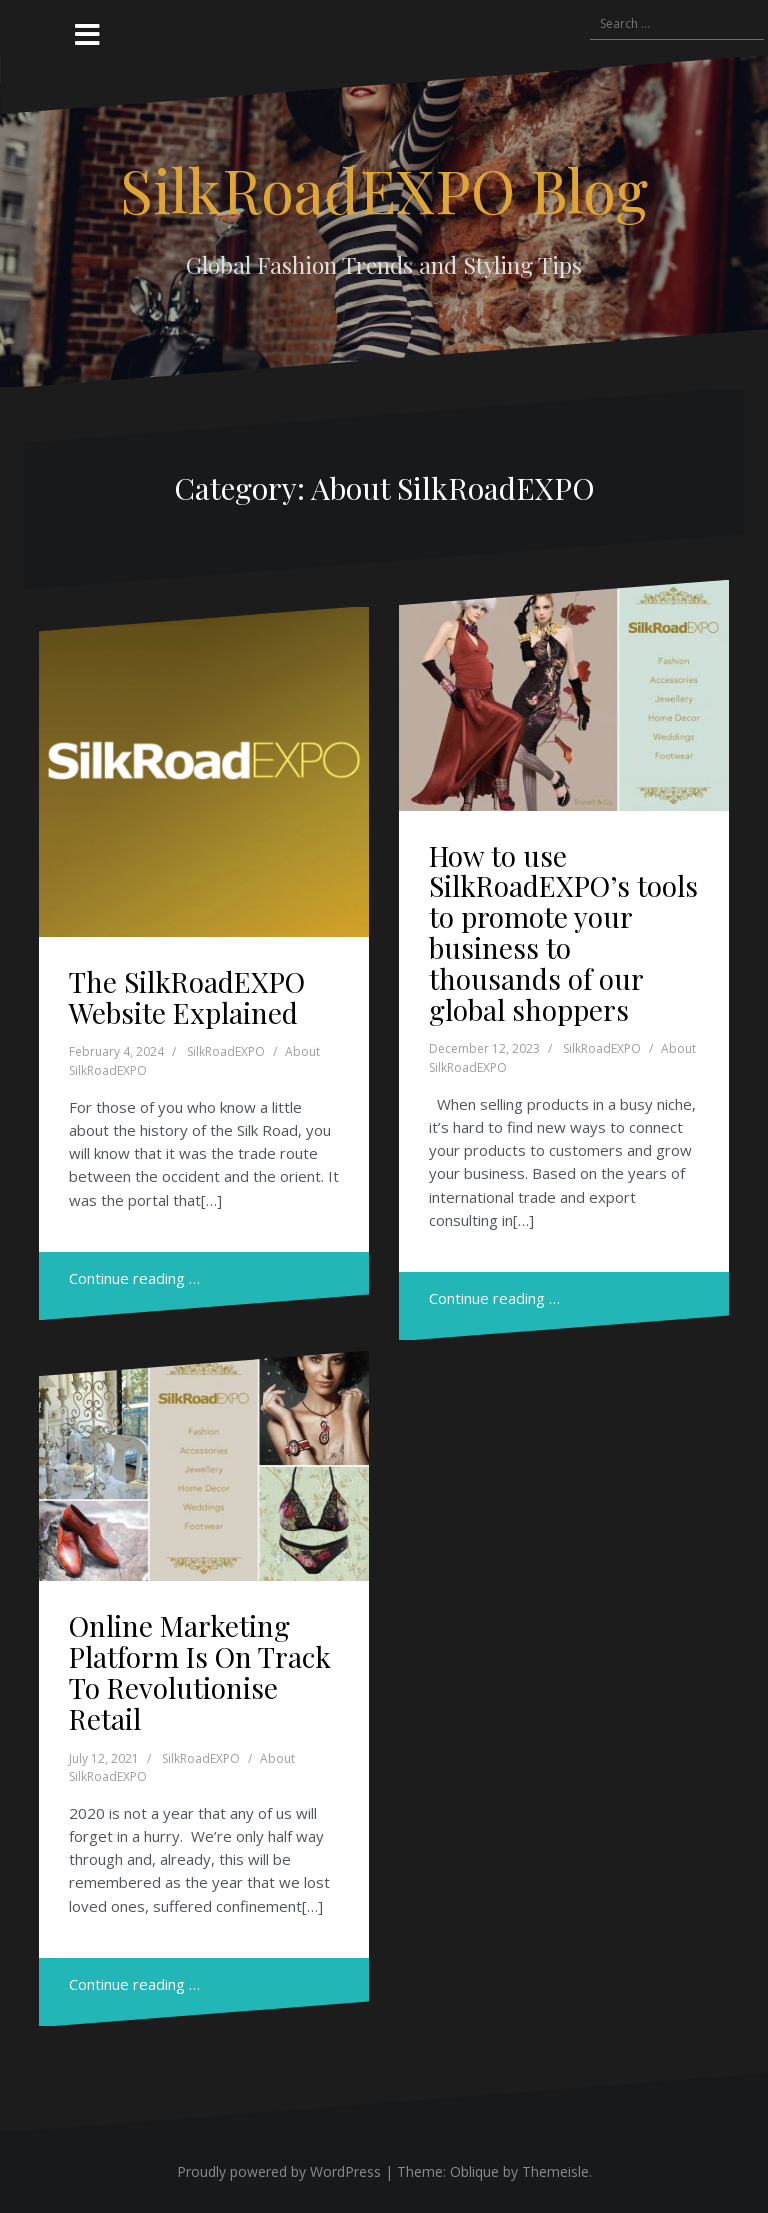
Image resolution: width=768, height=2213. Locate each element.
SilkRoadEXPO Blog (384, 189)
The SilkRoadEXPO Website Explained (187, 997)
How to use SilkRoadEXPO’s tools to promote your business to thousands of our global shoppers (563, 932)
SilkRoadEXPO (226, 1051)
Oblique (474, 2171)
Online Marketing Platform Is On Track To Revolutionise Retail (200, 1671)
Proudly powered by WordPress (279, 2171)
